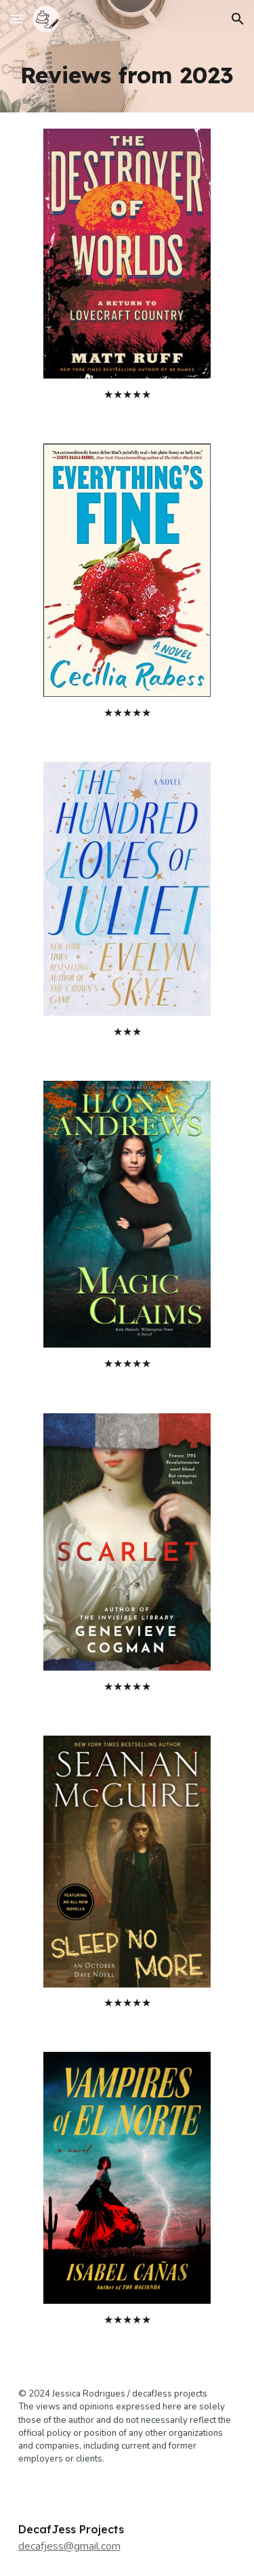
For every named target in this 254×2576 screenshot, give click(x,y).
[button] (16, 18)
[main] (127, 75)
